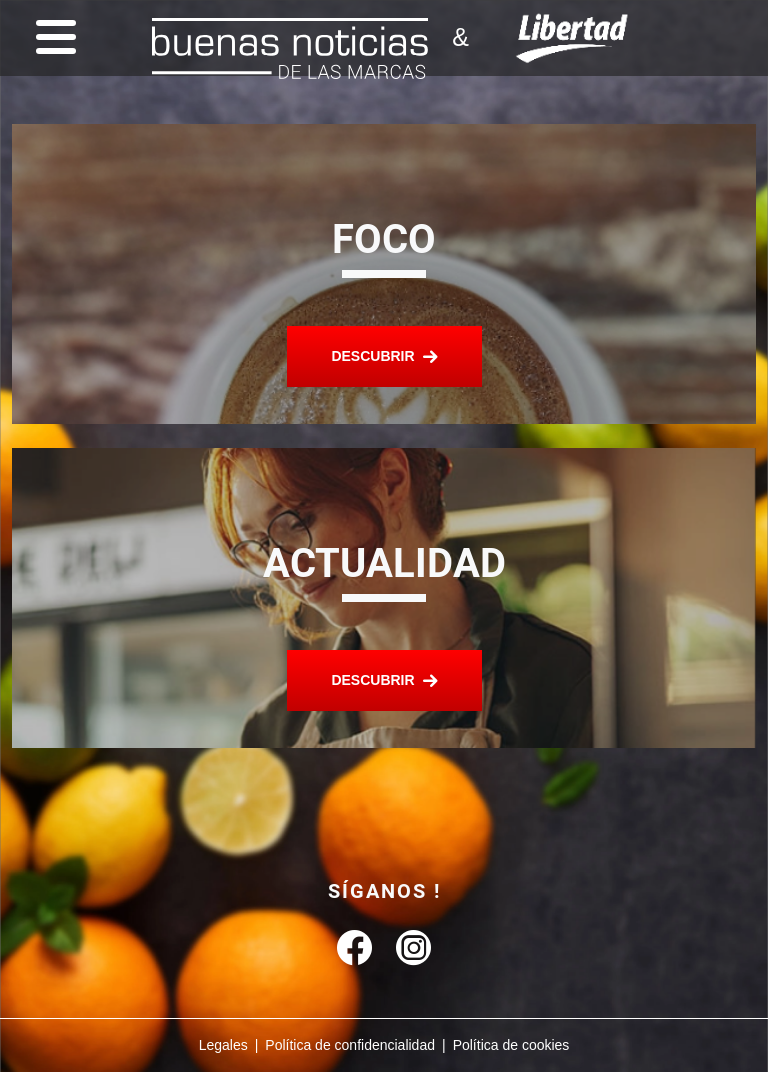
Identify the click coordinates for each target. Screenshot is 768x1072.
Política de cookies (511, 1045)
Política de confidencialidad (350, 1045)
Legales (223, 1045)
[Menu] (51, 38)
